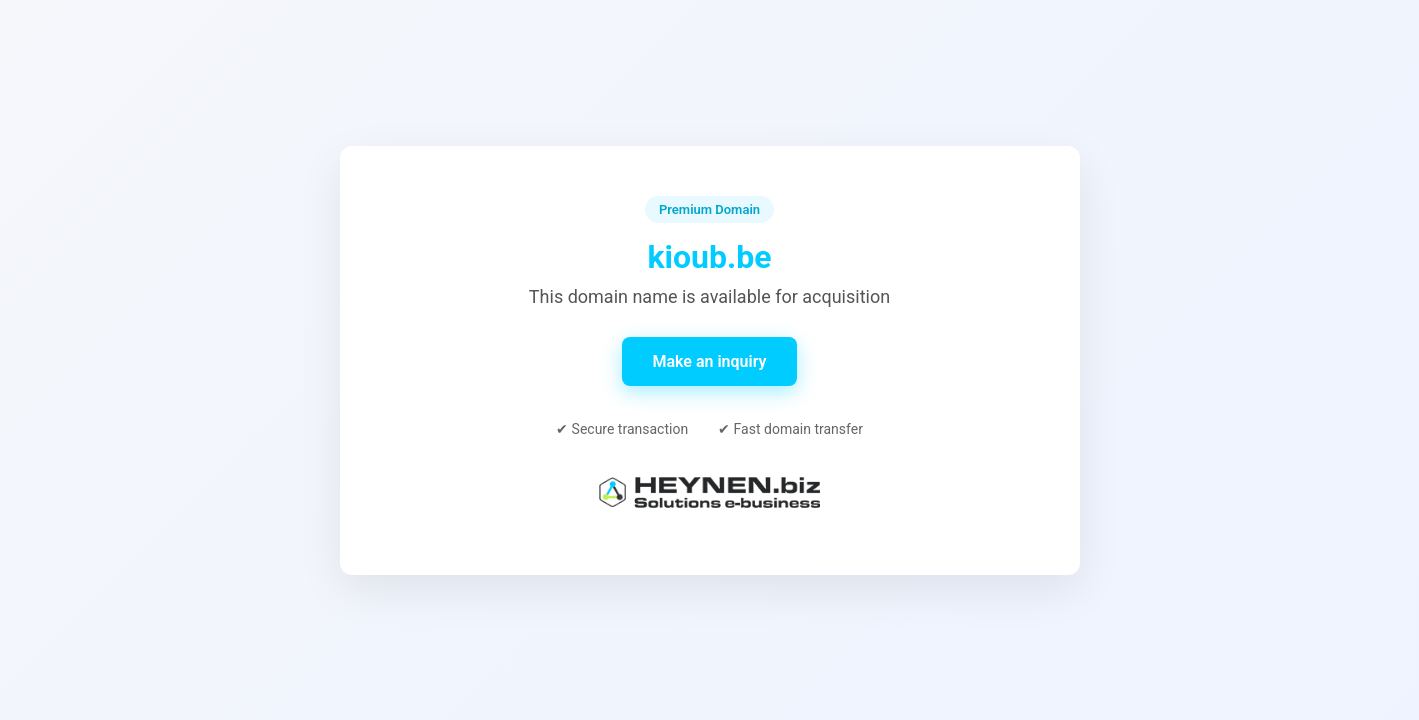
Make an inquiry (709, 361)
